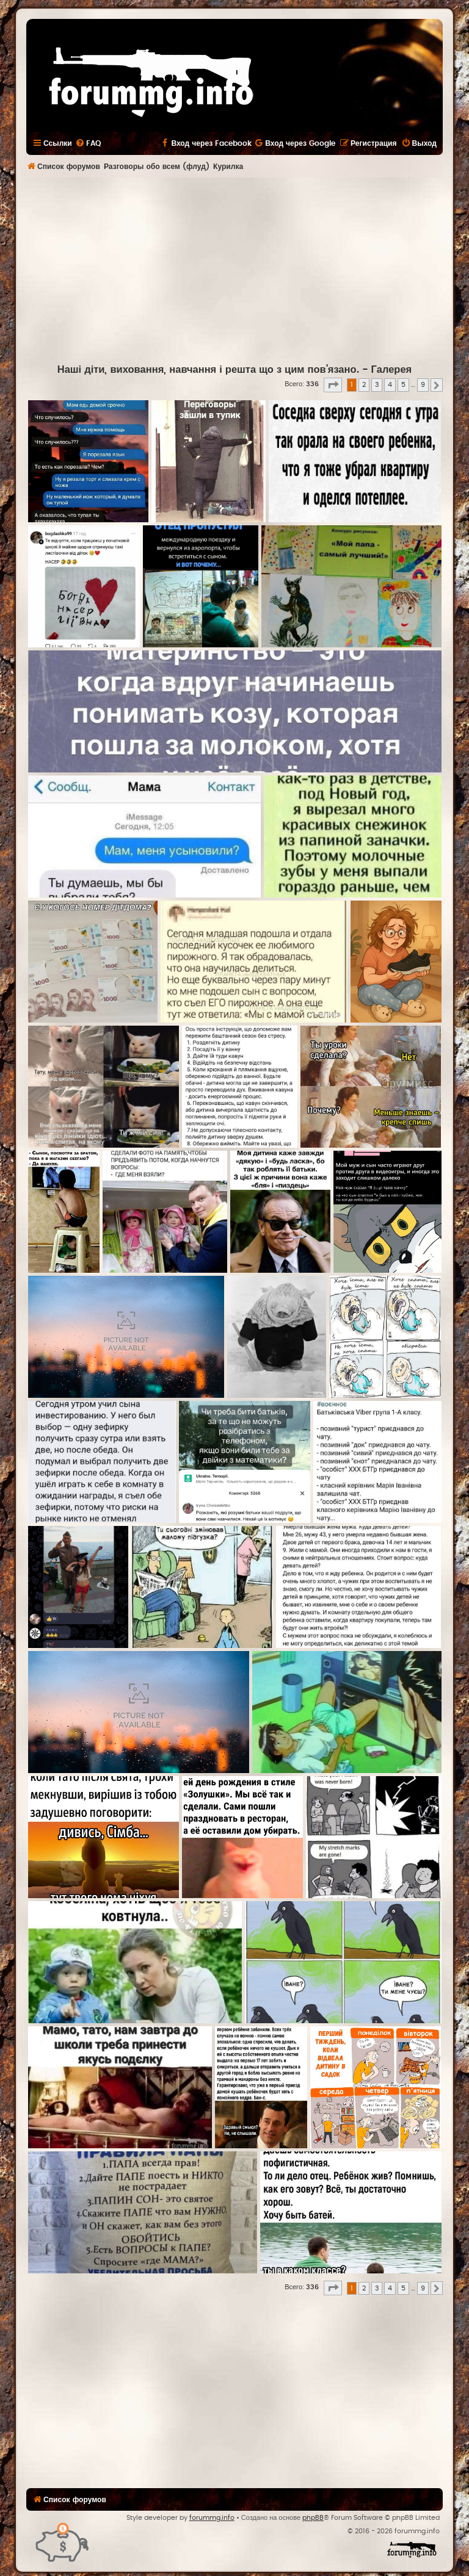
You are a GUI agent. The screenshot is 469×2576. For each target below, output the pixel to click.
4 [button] (390, 384)
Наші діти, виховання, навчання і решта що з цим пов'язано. (208, 370)
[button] (333, 385)
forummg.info (211, 2517)
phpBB (313, 2517)
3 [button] (377, 384)
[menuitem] (88, 143)
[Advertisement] (247, 269)
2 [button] (364, 384)
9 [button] (423, 384)
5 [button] (403, 384)
